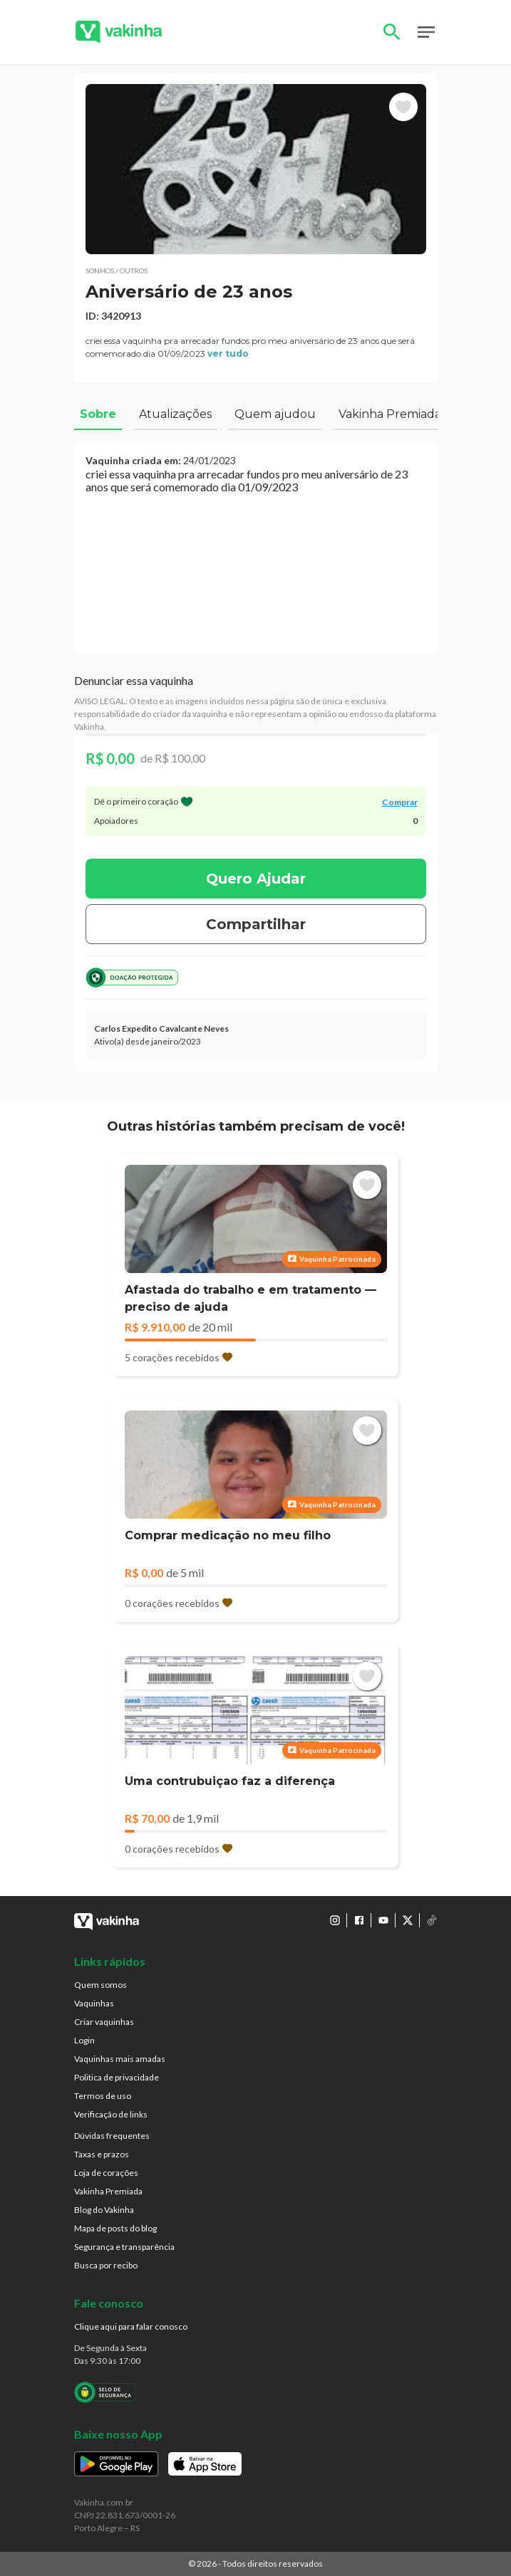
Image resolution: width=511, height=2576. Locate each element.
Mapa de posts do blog (115, 2228)
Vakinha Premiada (108, 2191)
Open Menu (426, 32)
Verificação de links (111, 2114)
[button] (256, 169)
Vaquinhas (94, 2003)
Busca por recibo (106, 2265)
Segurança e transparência (124, 2246)
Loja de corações (106, 2172)
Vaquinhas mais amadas (119, 2058)
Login (84, 2040)
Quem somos (100, 1984)
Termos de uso (102, 2095)
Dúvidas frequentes (112, 2135)
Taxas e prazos (101, 2154)
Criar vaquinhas (104, 2021)
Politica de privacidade (116, 2077)
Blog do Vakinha (104, 2209)
